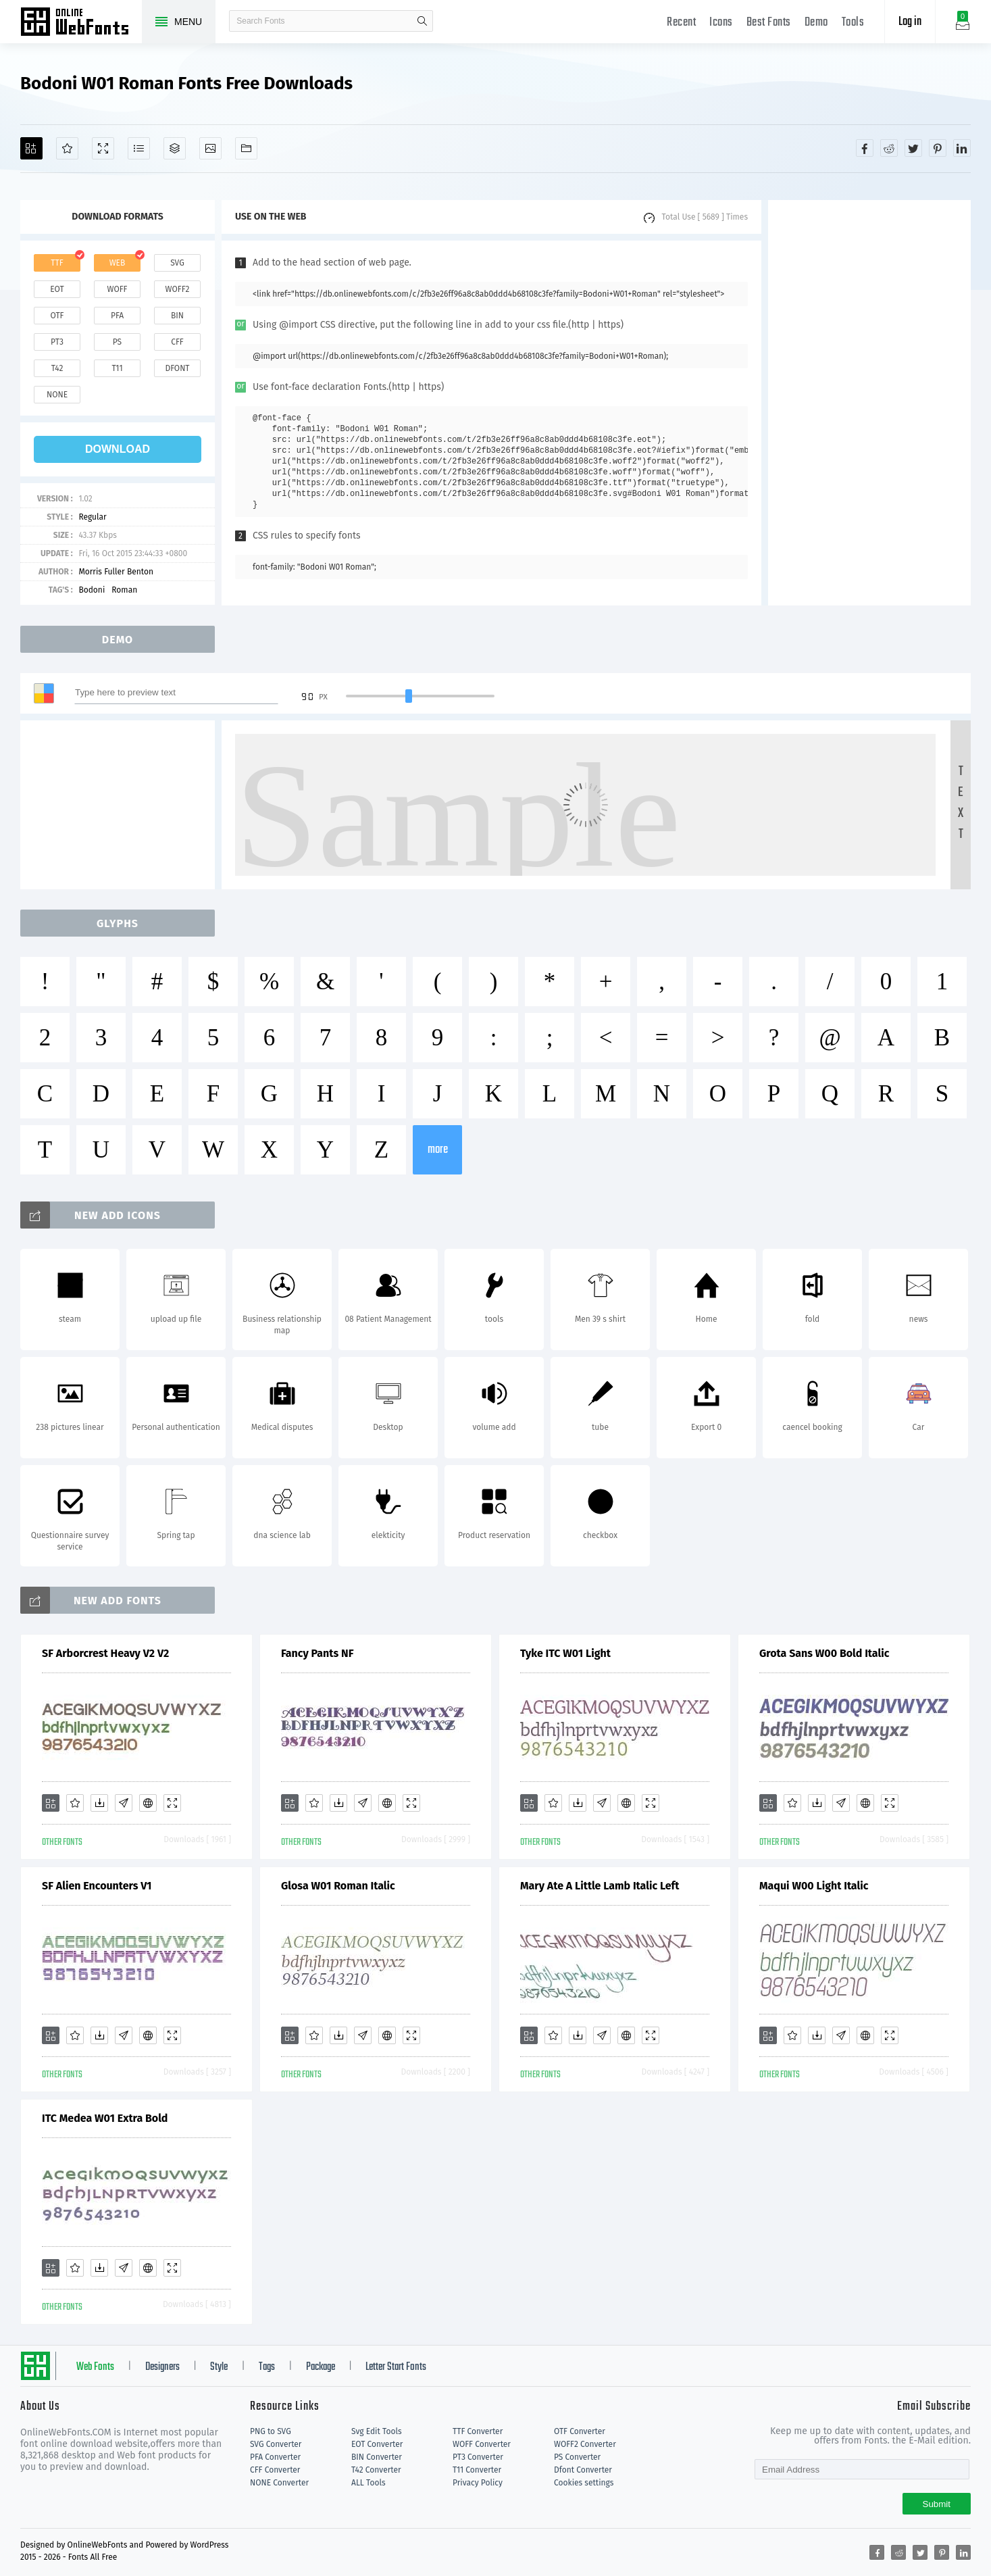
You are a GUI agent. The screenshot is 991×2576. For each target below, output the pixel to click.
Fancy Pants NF (317, 1653)
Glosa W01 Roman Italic (338, 1885)
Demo (816, 22)
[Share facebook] (864, 148)
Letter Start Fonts (395, 2367)
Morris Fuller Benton (115, 571)
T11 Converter (477, 2470)
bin (177, 315)
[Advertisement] (869, 402)
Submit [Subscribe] (936, 2504)
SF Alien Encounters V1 (97, 1885)
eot (56, 289)
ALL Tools (368, 2482)
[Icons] (210, 148)
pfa (117, 315)
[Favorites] (67, 148)
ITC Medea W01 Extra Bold (105, 2118)
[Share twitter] (913, 148)
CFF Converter (275, 2470)
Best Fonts (768, 22)
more (438, 1150)
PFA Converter (275, 2457)
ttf (57, 263)
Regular (92, 517)
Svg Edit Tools (376, 2431)
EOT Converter (377, 2444)
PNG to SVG (270, 2431)
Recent (681, 22)
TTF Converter (478, 2431)
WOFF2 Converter (585, 2444)
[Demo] (103, 148)
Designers (162, 2367)
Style (219, 2367)
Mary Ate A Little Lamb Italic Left (599, 1885)
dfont (177, 368)
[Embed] (148, 1803)
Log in (909, 22)
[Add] (31, 148)
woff (117, 289)
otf (57, 315)
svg (177, 263)
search (422, 21)
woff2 (178, 289)
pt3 (57, 342)
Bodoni (91, 590)
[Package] (174, 148)
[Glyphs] (139, 148)
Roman (124, 590)
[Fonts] (246, 148)
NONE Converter (279, 2482)
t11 (116, 368)
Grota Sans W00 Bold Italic (824, 1653)
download (117, 449)
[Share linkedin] (962, 148)
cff (177, 342)
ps (117, 342)
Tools (853, 22)
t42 (57, 368)
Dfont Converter (583, 2470)
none (57, 394)
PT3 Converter (478, 2457)
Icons (721, 22)
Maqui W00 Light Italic (813, 1885)
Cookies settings (583, 2482)
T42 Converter (376, 2470)
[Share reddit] (889, 148)
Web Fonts (95, 2367)
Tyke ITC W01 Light (565, 1653)
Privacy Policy (478, 2482)
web (117, 263)
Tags (267, 2367)
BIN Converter (376, 2457)
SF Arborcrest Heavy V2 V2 (105, 1653)
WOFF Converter (482, 2444)
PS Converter (577, 2457)
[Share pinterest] (937, 148)
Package (320, 2367)
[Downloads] (99, 1803)
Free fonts (81, 23)
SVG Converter (275, 2444)
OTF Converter (579, 2431)
